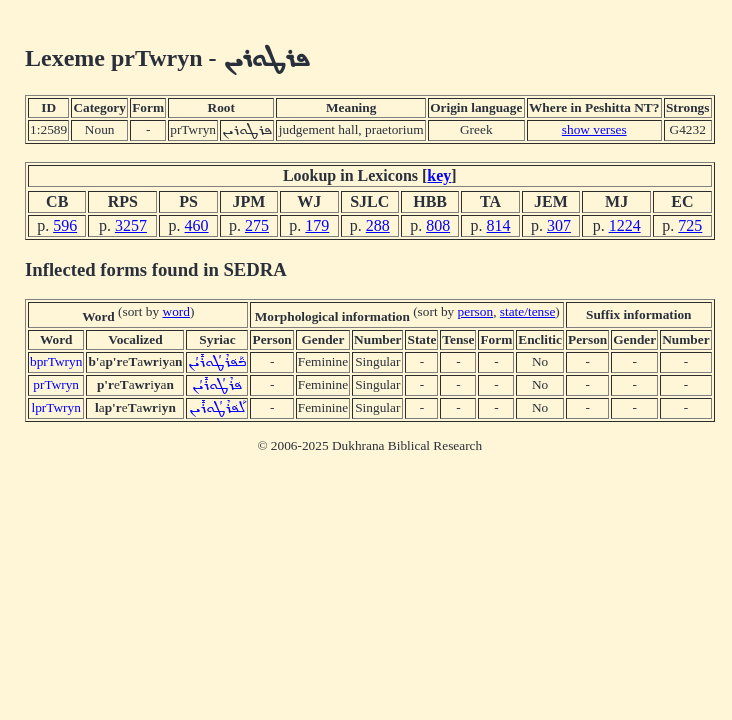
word (176, 311)
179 (317, 225)
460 (197, 225)
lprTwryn (55, 407)
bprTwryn (56, 361)
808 (438, 225)
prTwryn (56, 384)
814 (499, 225)
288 (378, 225)
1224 (625, 225)
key (439, 175)
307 (559, 225)
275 (257, 225)
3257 (131, 225)
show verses (594, 129)
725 (690, 225)
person (476, 311)
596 (65, 225)
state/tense (528, 311)
